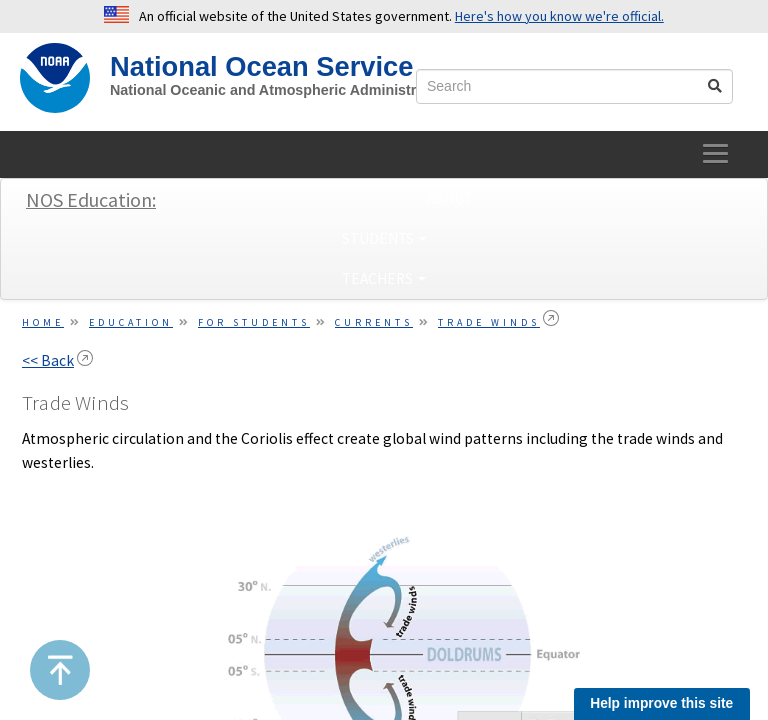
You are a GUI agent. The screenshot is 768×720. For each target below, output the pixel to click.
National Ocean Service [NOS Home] (261, 66)
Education (131, 322)
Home (43, 322)
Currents (374, 322)
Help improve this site (661, 703)
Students (384, 238)
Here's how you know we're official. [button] (559, 16)
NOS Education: (91, 199)
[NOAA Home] (55, 78)
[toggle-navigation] (716, 154)
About (449, 198)
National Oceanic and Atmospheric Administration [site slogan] (280, 90)
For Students (254, 322)
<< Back (48, 360)
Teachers (384, 278)
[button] (60, 670)
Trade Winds (489, 322)
